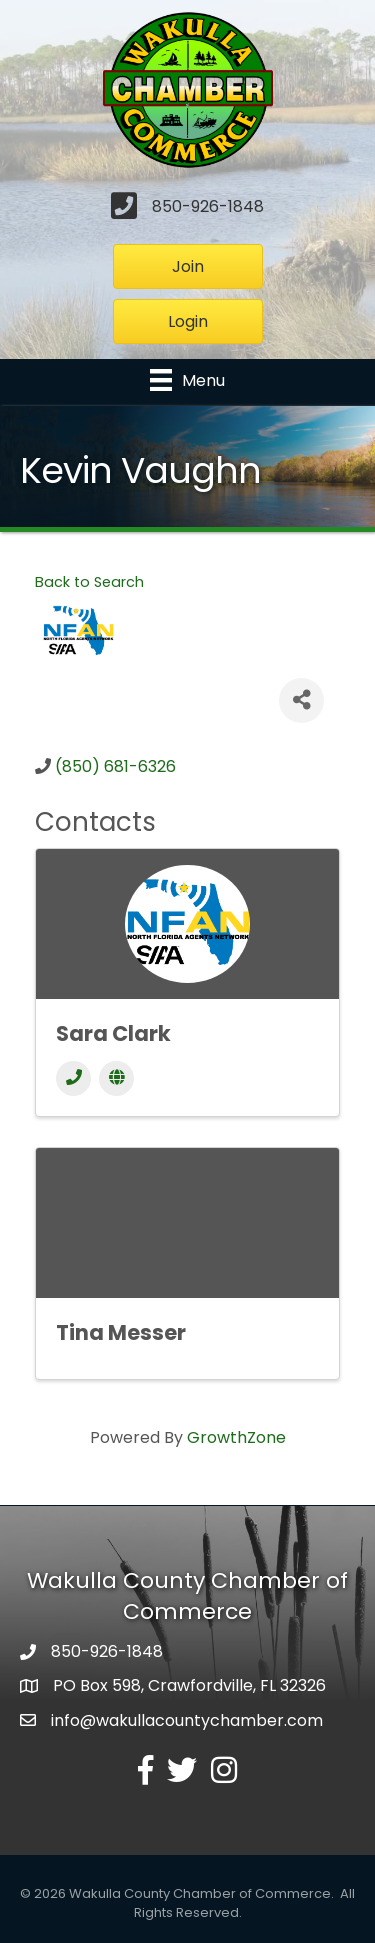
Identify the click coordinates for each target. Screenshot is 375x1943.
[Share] (301, 700)
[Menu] (187, 380)
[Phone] (73, 1078)
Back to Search (89, 582)
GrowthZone (236, 1437)
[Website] (116, 1078)
